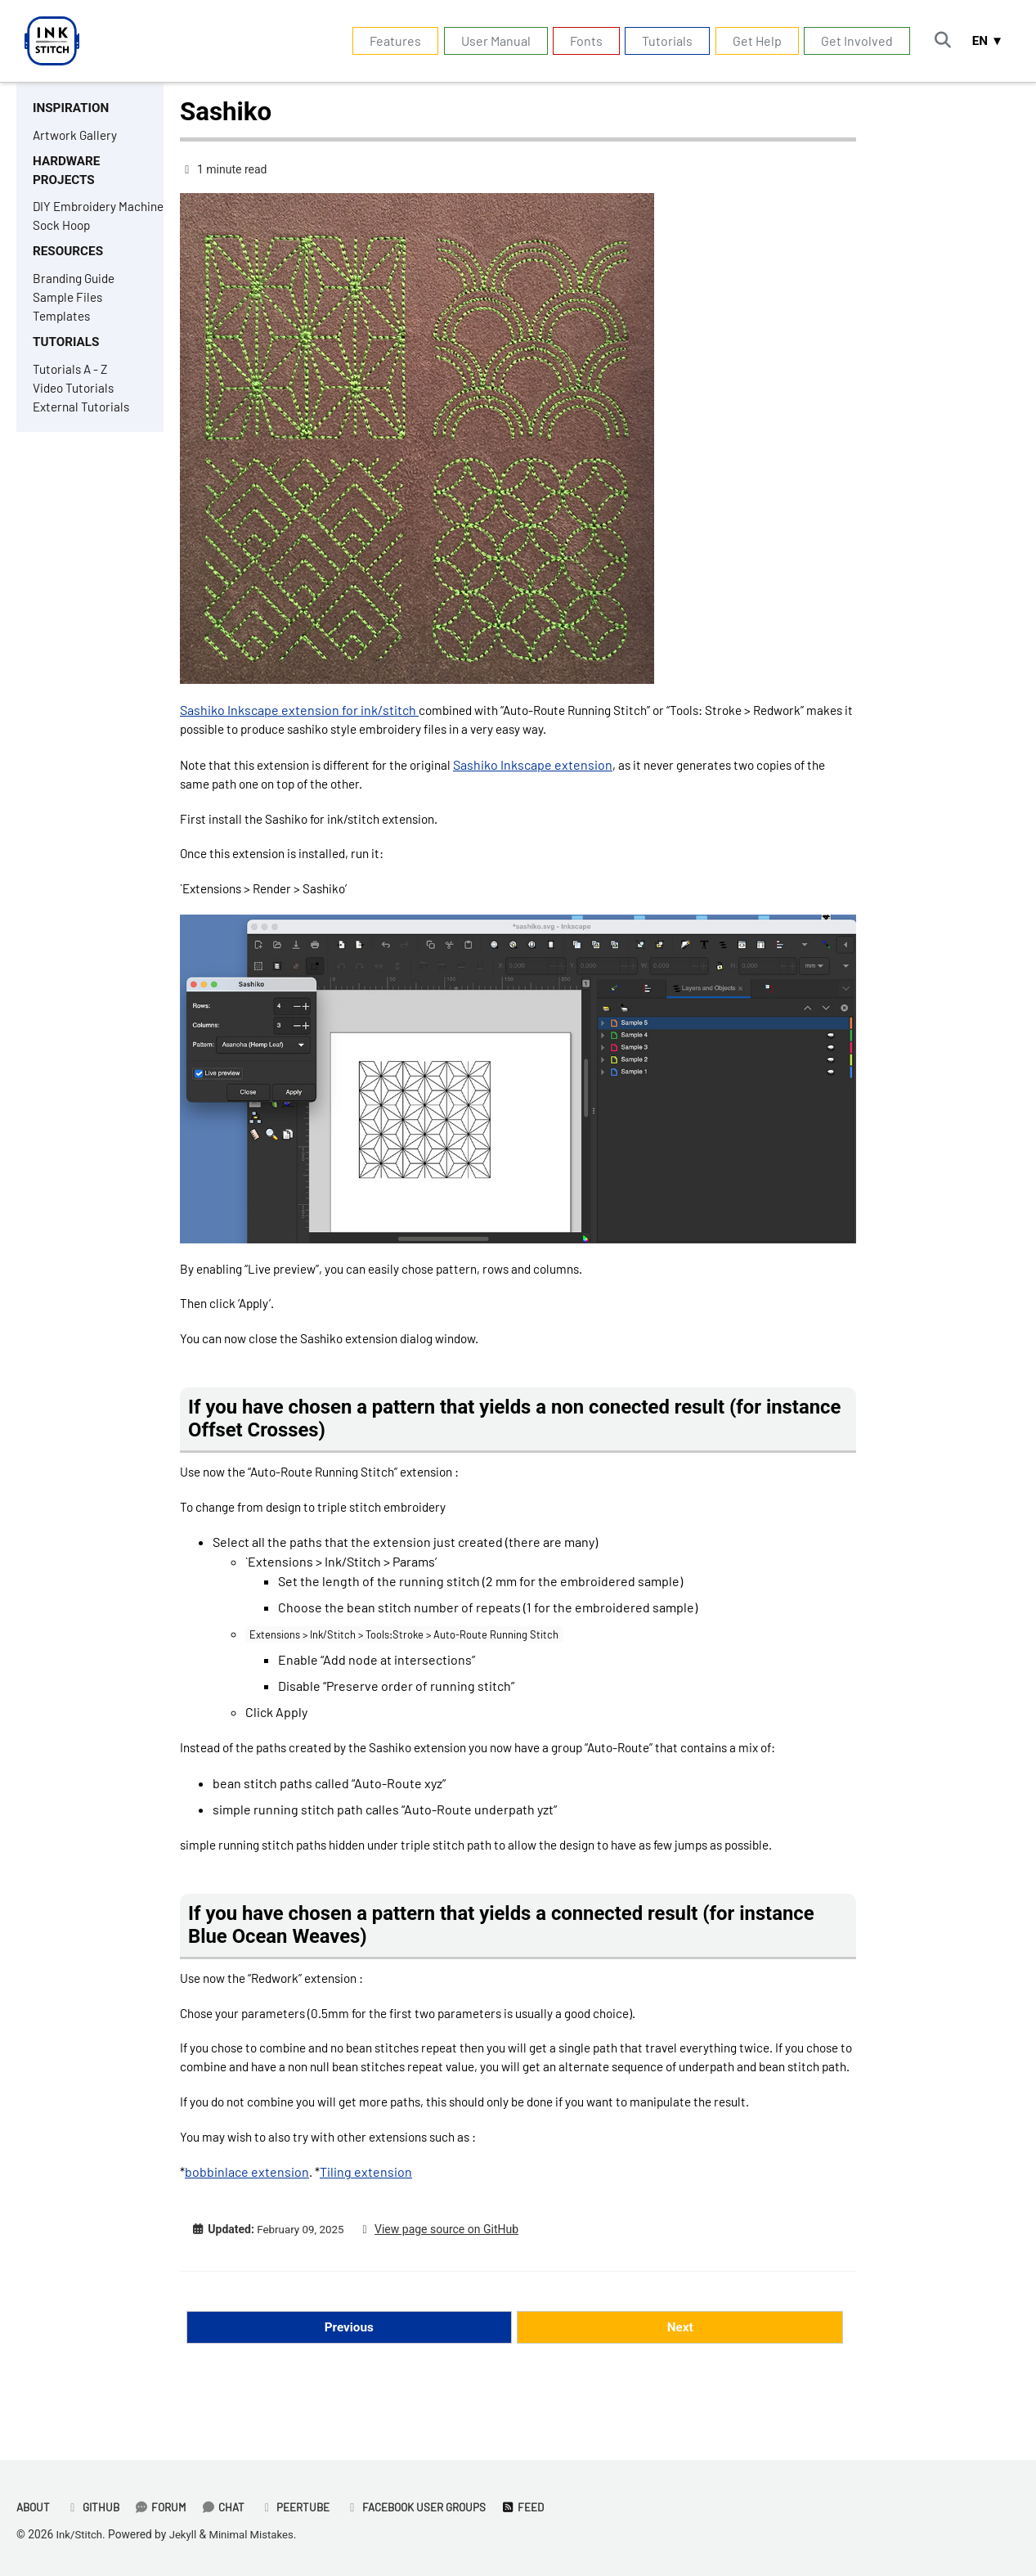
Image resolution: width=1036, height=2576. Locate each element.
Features (390, 40)
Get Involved (852, 40)
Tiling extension (366, 2230)
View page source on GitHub (452, 2288)
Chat (230, 2508)
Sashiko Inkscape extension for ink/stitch (299, 710)
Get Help (751, 40)
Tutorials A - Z (72, 401)
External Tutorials (84, 440)
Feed (540, 2508)
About (34, 2508)
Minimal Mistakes (257, 2535)
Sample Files (69, 326)
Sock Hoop (63, 250)
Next (679, 2387)
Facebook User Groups (429, 2508)
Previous (348, 2387)
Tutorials (662, 40)
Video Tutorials (76, 421)
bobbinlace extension (247, 2230)
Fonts (581, 40)
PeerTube (304, 2508)
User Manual (490, 40)
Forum (166, 2508)
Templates (63, 345)
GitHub (95, 2508)
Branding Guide (77, 306)
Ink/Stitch (80, 2535)
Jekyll (185, 2535)
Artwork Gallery (77, 136)
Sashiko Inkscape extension (555, 767)
